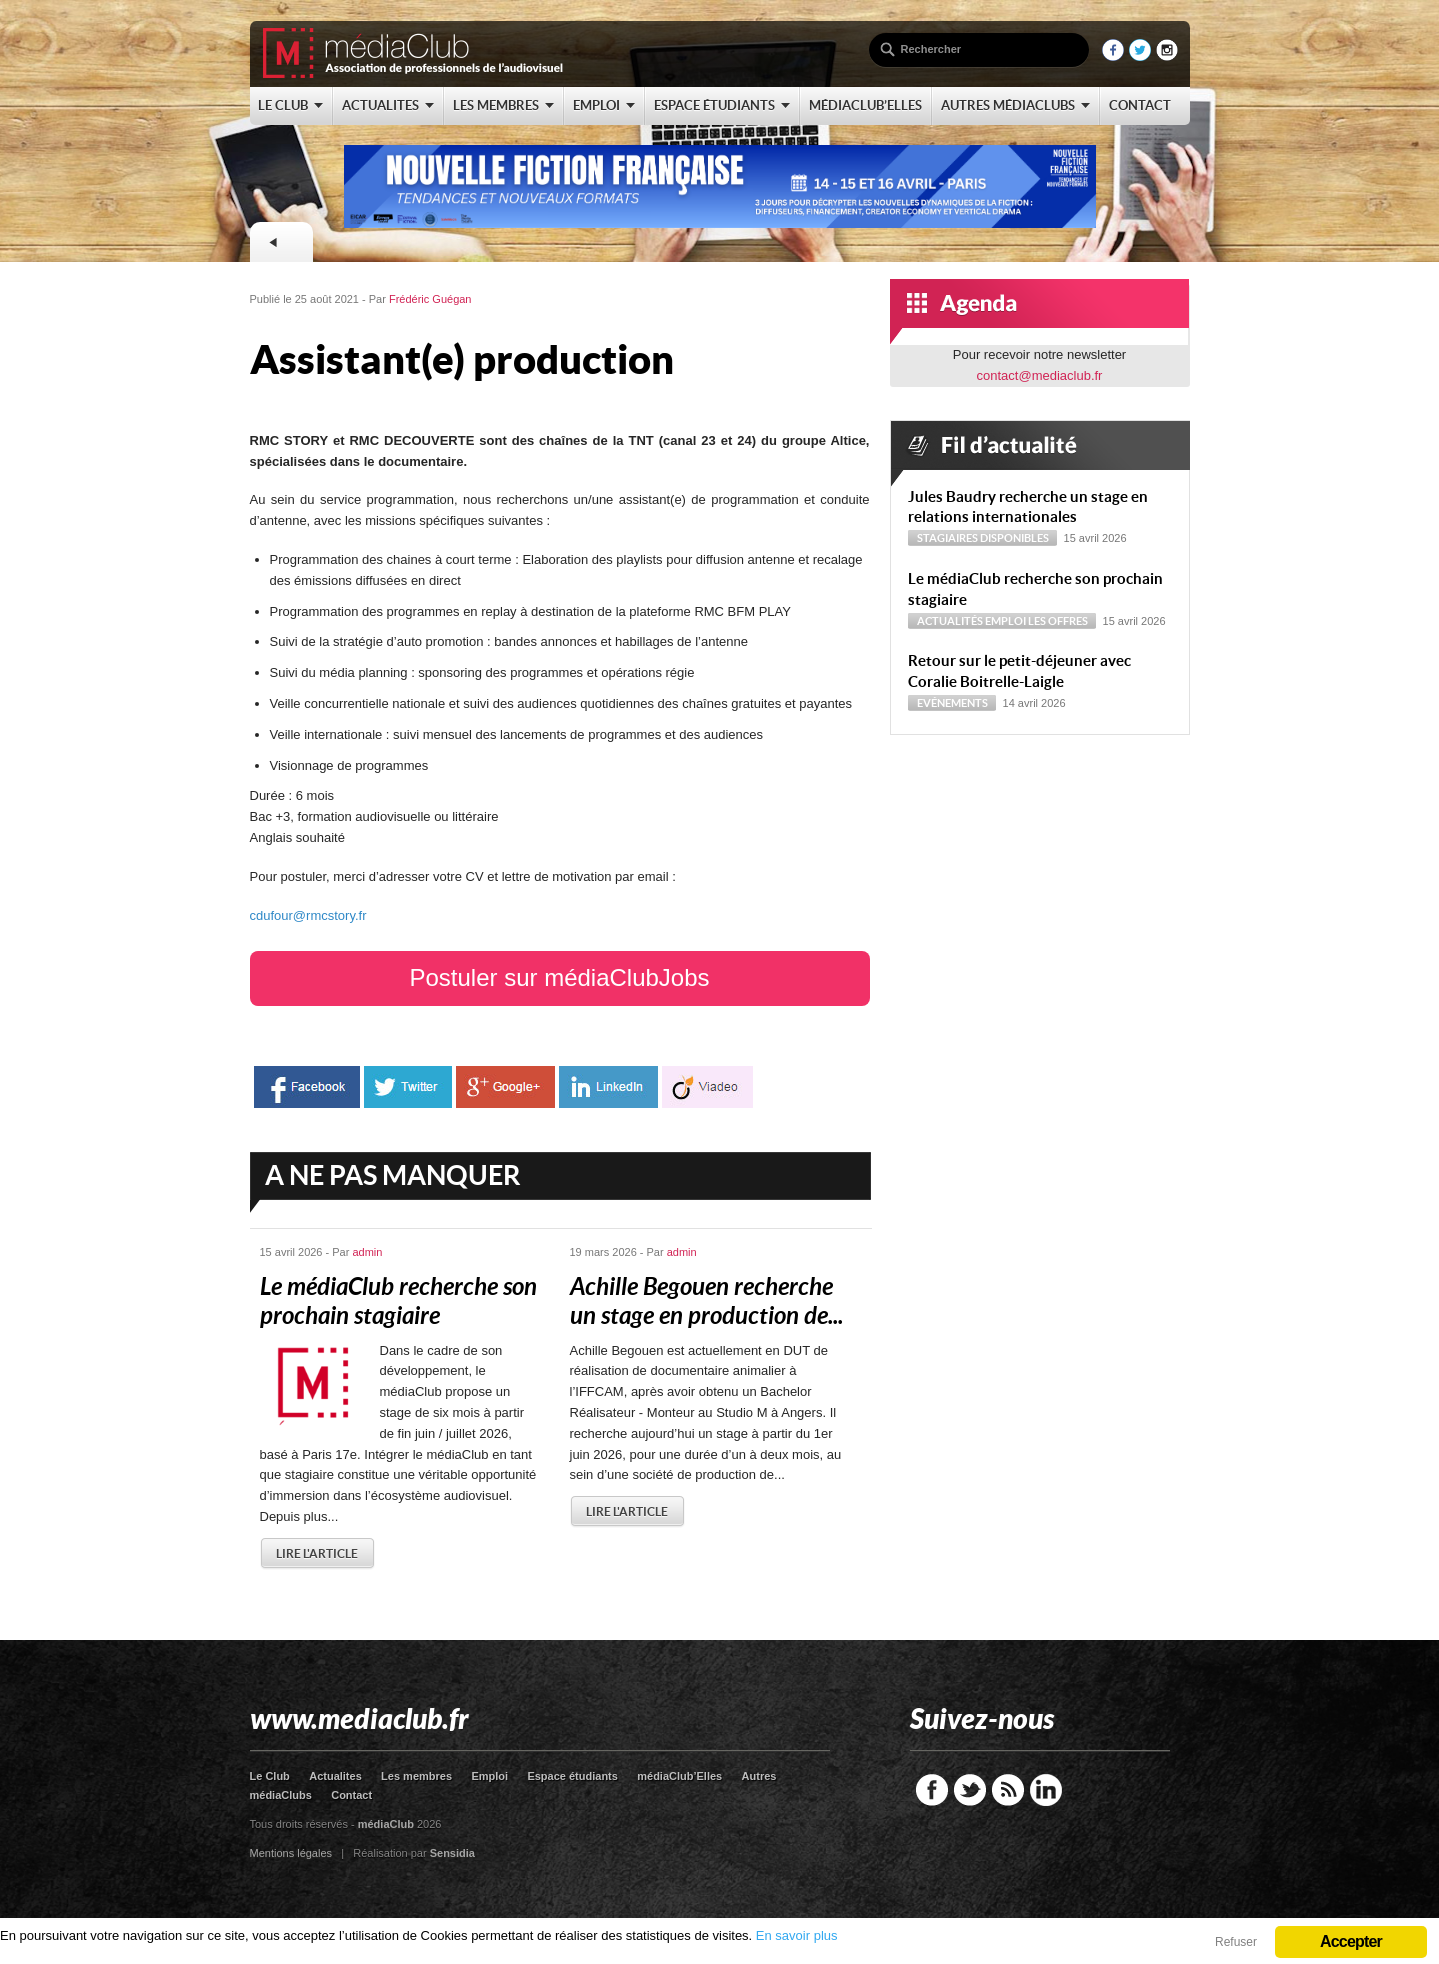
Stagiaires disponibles (983, 538)
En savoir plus (797, 1935)
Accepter (1351, 1941)
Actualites (335, 1776)
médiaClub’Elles (679, 1776)
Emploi (1005, 621)
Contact (351, 1795)
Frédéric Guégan (430, 299)
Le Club (270, 1776)
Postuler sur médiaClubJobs (559, 977)
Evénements (952, 703)
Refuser (1236, 1942)
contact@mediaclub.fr (1040, 375)
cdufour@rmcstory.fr (308, 915)
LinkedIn (1046, 1790)
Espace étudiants (572, 1776)
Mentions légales (291, 1853)
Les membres (416, 1776)
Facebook (932, 1790)
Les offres (1058, 621)
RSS (1008, 1790)
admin (367, 1252)
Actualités (950, 621)
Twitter (970, 1790)
